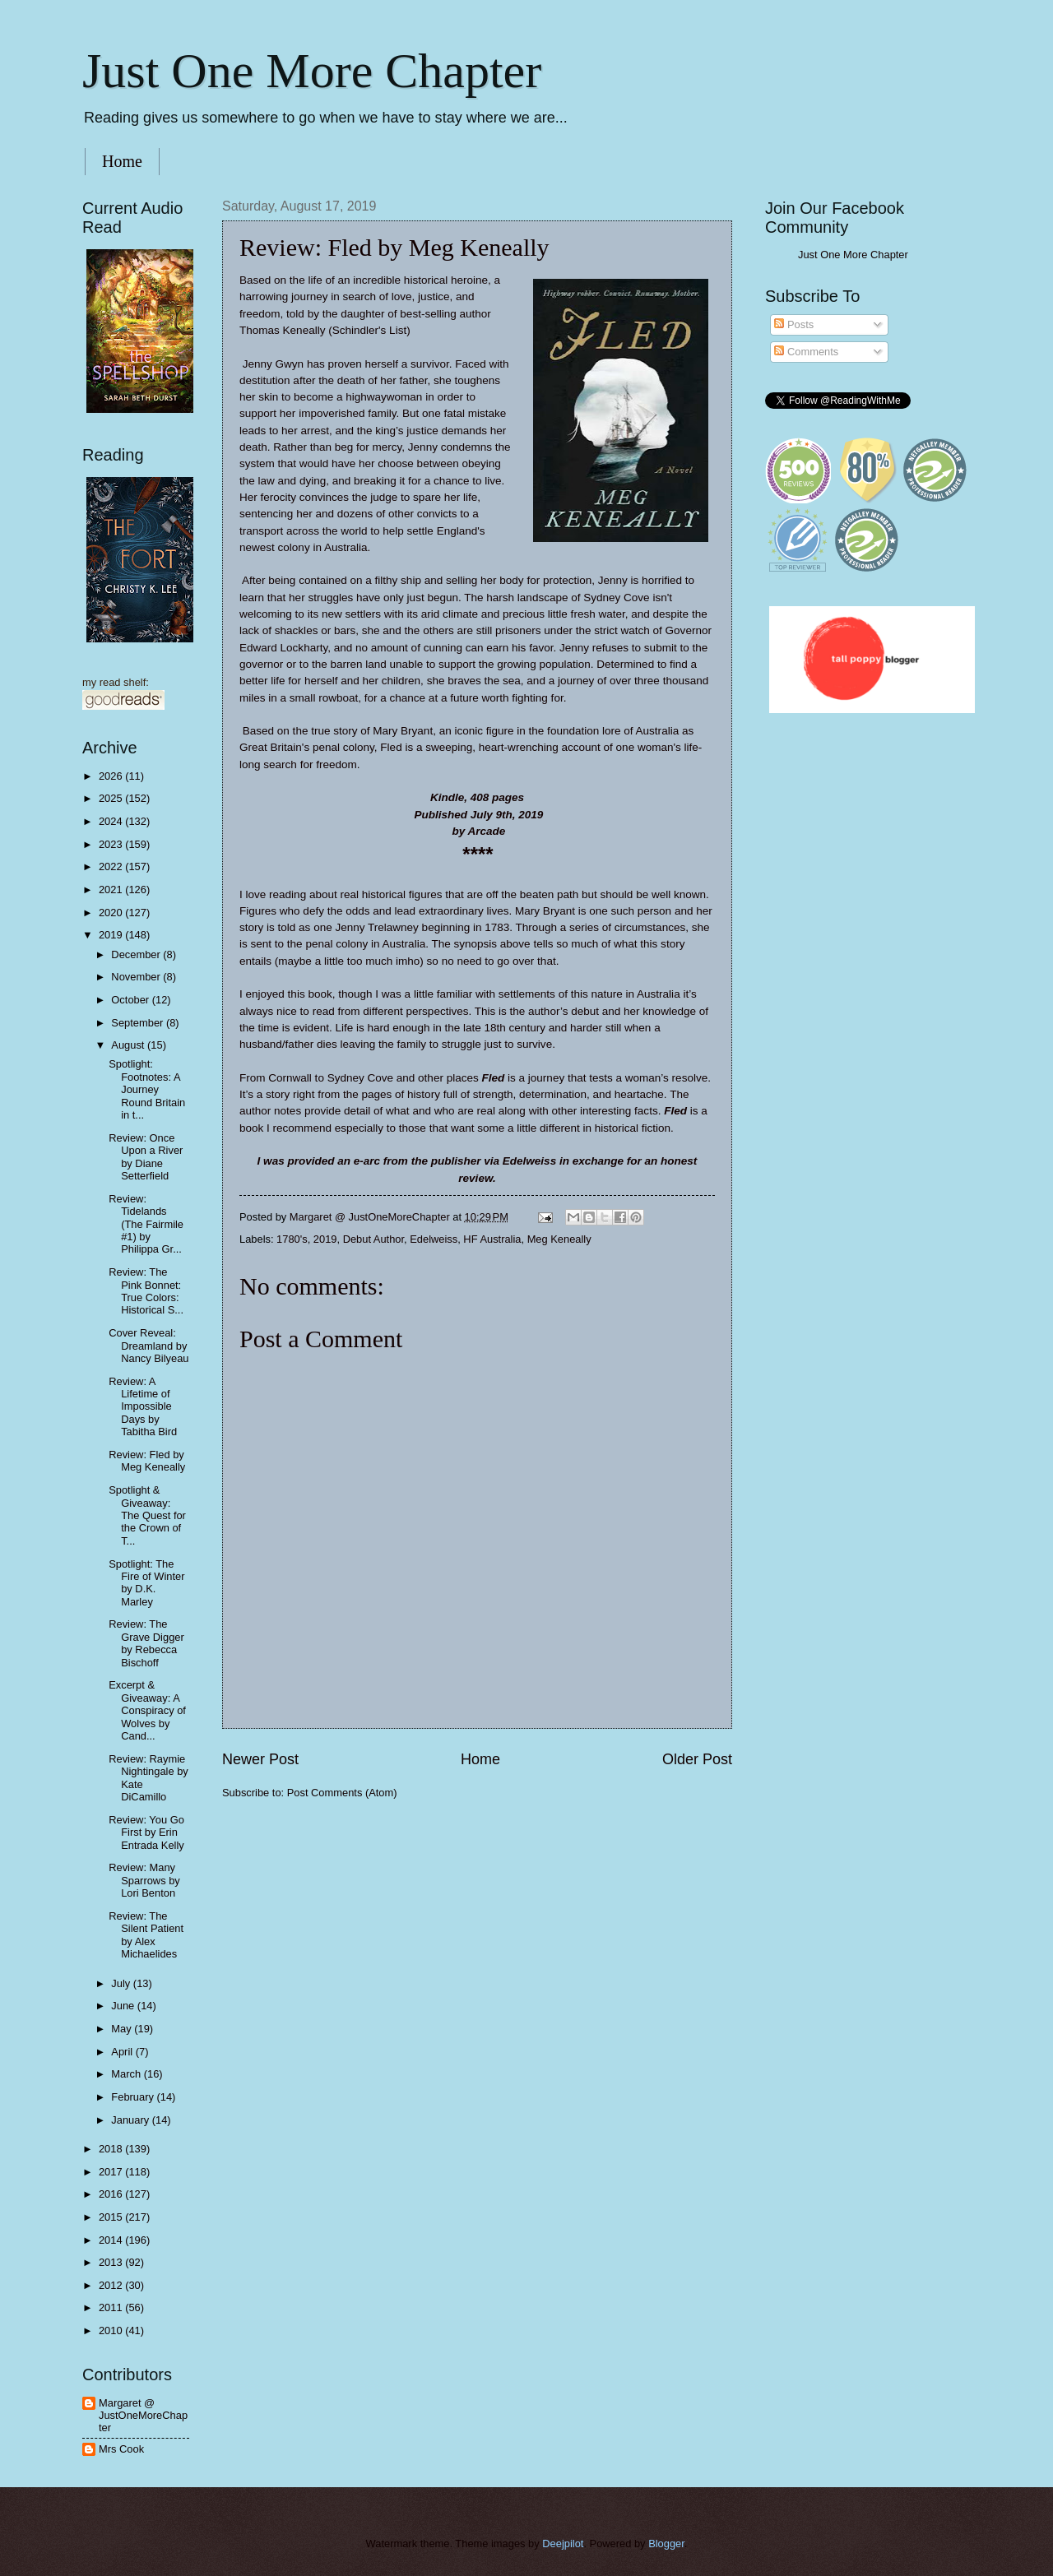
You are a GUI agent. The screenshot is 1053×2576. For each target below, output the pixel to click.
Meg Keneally (559, 1239)
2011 (112, 2307)
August (129, 1045)
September (138, 1023)
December (137, 954)
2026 (112, 776)
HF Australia (492, 1239)
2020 (112, 912)
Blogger (666, 2543)
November (137, 977)
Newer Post (260, 1759)
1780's (292, 1239)
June (124, 2005)
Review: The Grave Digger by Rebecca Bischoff (146, 1643)
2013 (112, 2262)
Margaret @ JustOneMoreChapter (143, 2416)
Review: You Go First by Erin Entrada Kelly (146, 1832)
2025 (112, 798)
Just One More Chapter (311, 71)
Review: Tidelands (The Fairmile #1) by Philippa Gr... (146, 1224)
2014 (112, 2240)
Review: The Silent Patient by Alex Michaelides (146, 1935)
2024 (112, 821)
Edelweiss (433, 1239)
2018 (112, 2149)
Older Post (697, 1759)
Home (122, 161)
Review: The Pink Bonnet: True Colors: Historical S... (146, 1291)
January (131, 2120)
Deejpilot (562, 2543)
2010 (112, 2330)
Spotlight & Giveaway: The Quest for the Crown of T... (147, 1515)
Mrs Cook (121, 2449)
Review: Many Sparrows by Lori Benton (144, 1880)
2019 (325, 1239)
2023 (112, 844)
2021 (112, 889)
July (121, 1983)
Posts (794, 324)
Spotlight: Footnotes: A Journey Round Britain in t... (147, 1089)
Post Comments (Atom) (342, 1792)
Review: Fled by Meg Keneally (147, 1460)
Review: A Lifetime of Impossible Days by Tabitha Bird (143, 1407)
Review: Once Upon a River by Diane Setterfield (146, 1157)
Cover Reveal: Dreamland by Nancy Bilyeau (148, 1345)
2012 (112, 2285)
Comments (806, 351)
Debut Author (373, 1239)
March (127, 2074)
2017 (112, 2172)
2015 (112, 2217)
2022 (112, 866)
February (133, 2097)
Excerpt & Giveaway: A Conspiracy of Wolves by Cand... (147, 1710)
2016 (112, 2194)
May (122, 2028)
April (123, 2052)
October (131, 1000)
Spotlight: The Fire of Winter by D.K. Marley (146, 1583)
